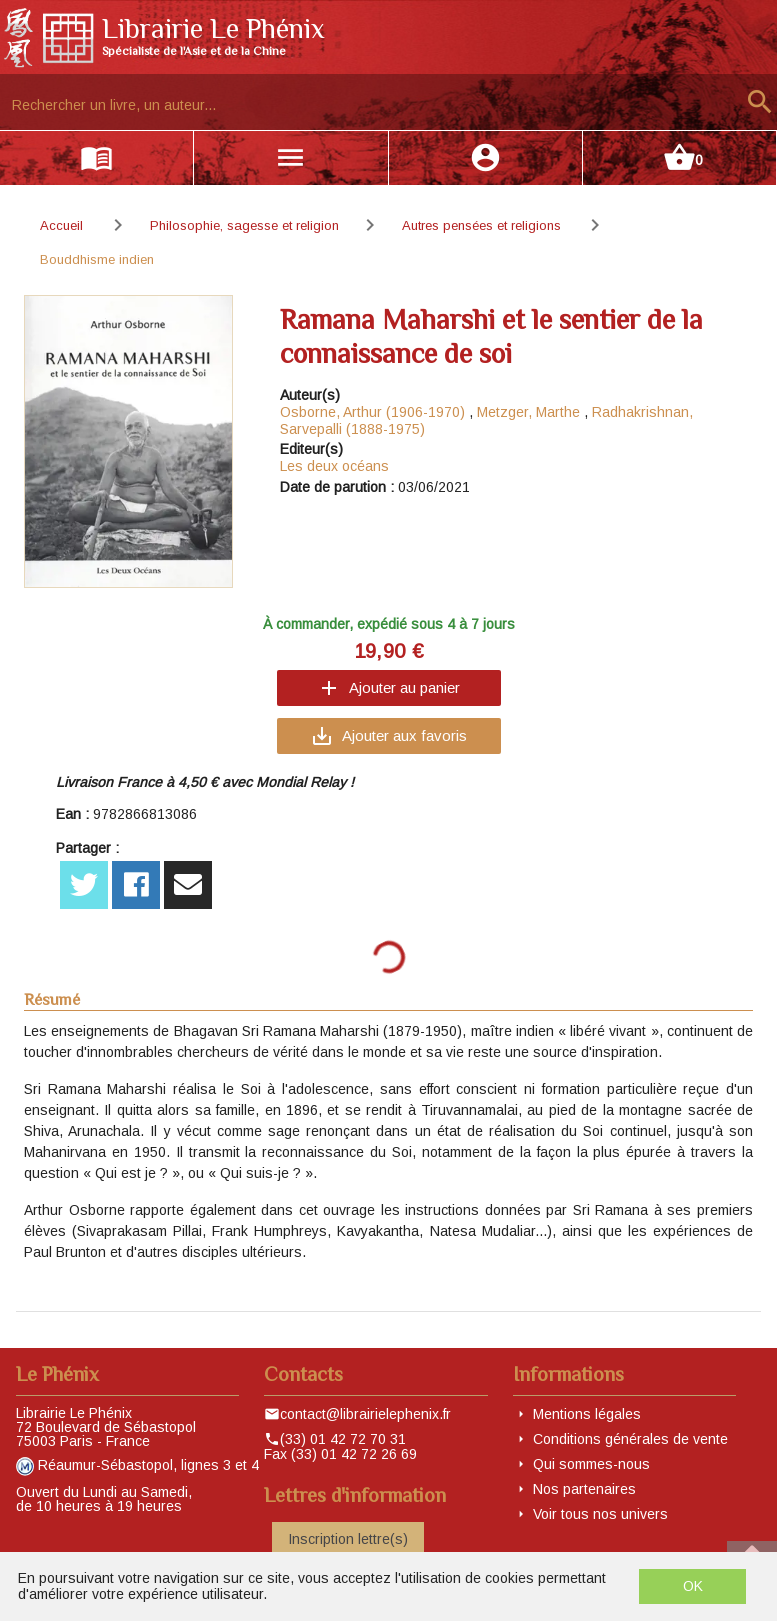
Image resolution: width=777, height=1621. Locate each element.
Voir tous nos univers (600, 1514)
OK (693, 1586)
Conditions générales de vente (630, 1439)
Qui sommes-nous (591, 1464)
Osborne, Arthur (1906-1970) (372, 412)
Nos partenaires (584, 1489)
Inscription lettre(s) (348, 1539)
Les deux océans (334, 466)
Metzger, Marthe (528, 412)
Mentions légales (587, 1414)
